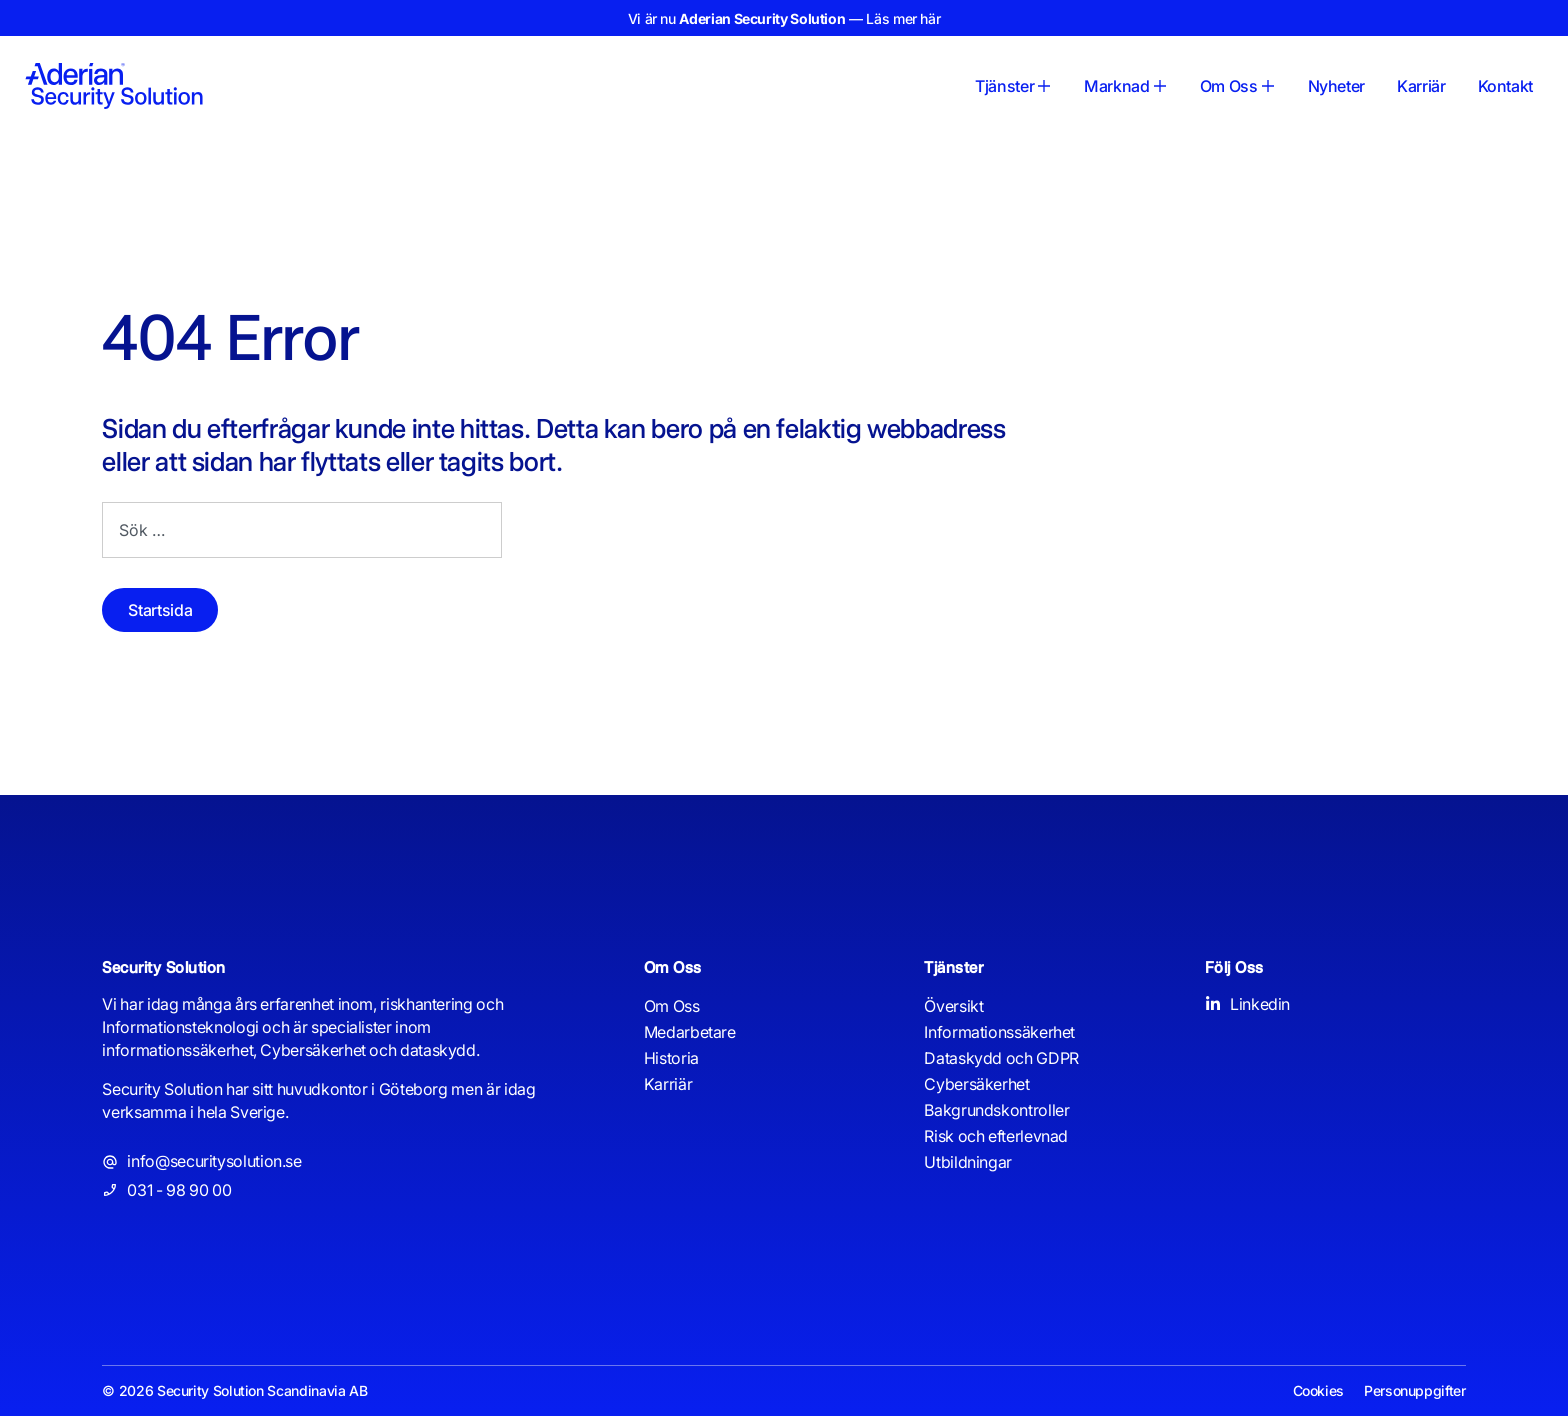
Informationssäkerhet (999, 1032)
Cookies (1318, 1390)
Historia (671, 1058)
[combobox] (302, 530)
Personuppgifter (1415, 1390)
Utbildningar (968, 1162)
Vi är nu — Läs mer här (784, 18)
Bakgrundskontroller (996, 1110)
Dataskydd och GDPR (1001, 1058)
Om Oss (672, 1006)
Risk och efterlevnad (996, 1136)
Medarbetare (690, 1032)
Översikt (953, 1006)
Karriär (668, 1084)
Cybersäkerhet (976, 1084)
